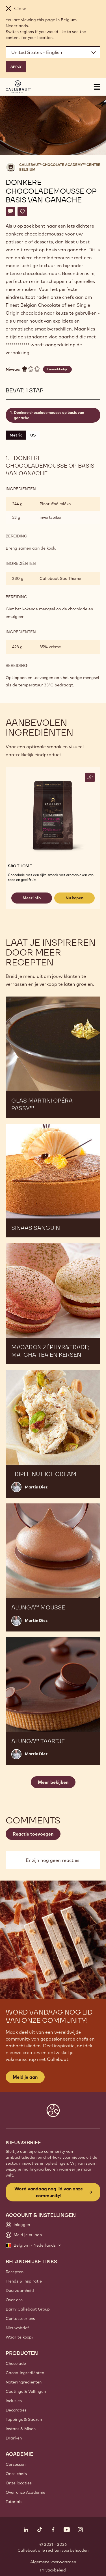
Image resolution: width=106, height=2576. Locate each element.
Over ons (14, 2299)
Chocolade (16, 2363)
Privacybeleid (53, 2570)
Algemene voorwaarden (53, 2561)
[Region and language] (53, 52)
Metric (16, 435)
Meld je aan (25, 2077)
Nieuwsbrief (17, 2327)
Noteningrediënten (24, 2382)
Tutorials (14, 2501)
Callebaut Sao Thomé (60, 578)
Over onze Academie (25, 2492)
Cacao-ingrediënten (25, 2372)
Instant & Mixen (21, 2428)
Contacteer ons (20, 2318)
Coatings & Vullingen (26, 2391)
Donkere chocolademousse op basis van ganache (49, 415)
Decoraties (16, 2410)
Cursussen (15, 2464)
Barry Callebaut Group (28, 2309)
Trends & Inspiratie (24, 2281)
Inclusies (14, 2400)
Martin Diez (36, 1487)
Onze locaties (19, 2483)
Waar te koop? (19, 2337)
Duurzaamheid (20, 2290)
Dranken (14, 2438)
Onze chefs (16, 2473)
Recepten (14, 2271)
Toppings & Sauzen (24, 2419)
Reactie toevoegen (33, 1834)
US (33, 435)
